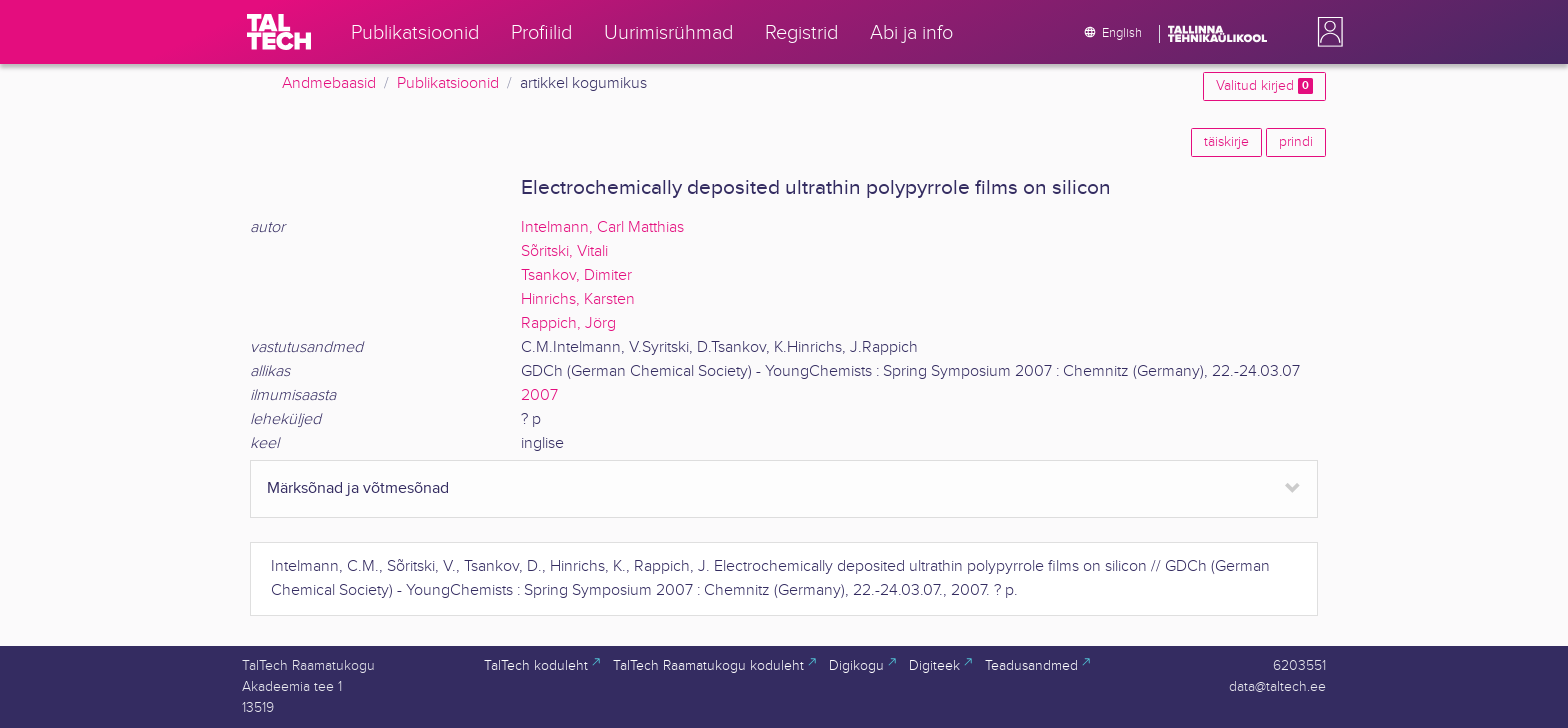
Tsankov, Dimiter (576, 275)
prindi (1296, 142)
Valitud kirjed (1264, 86)
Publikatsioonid (448, 83)
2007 (539, 395)
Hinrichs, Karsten (578, 299)
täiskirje (1226, 142)
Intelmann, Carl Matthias (602, 227)
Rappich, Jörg (568, 323)
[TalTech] (279, 32)
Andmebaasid (329, 83)
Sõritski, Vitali (564, 251)
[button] (1326, 32)
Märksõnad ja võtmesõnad (358, 488)
